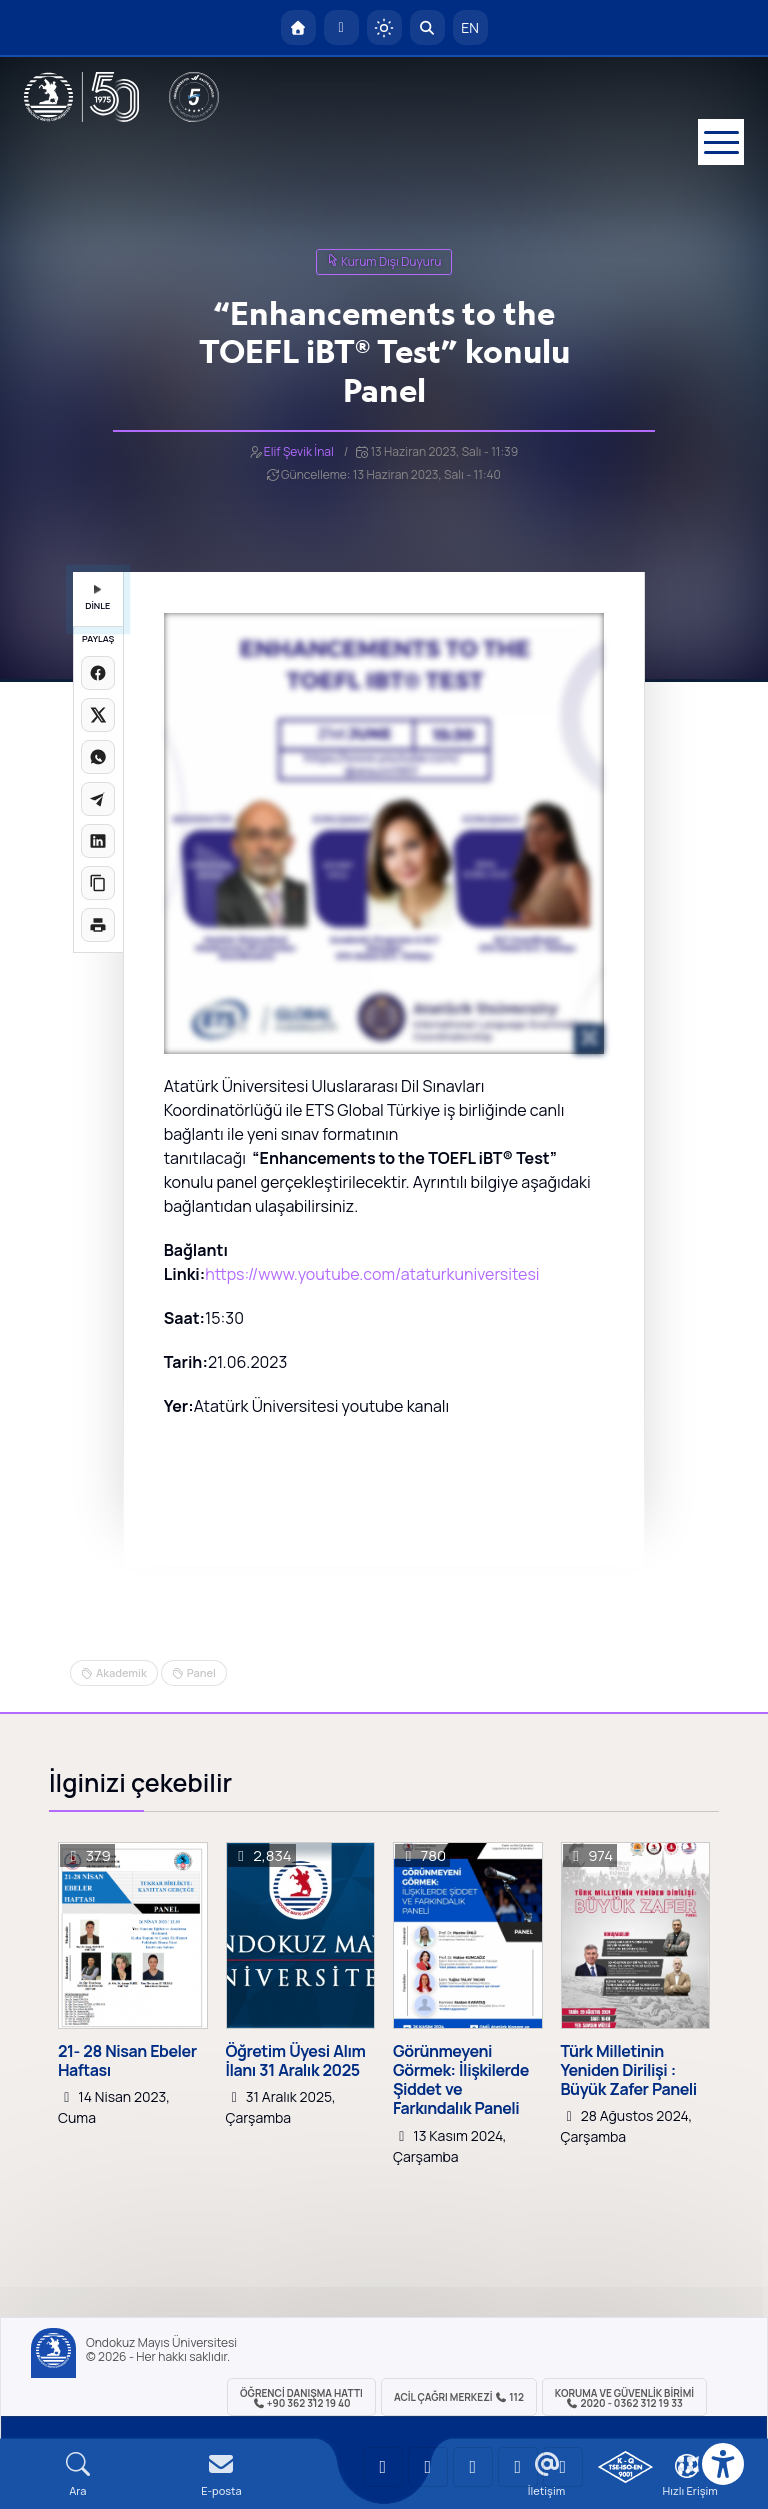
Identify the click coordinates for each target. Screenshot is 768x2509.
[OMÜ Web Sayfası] (81, 97)
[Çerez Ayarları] (687, 2466)
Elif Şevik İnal (299, 451)
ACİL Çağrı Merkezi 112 (459, 2397)
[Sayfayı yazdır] (98, 925)
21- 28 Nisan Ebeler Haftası (127, 2061)
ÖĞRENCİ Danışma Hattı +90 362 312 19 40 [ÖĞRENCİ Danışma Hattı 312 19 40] (301, 2398)
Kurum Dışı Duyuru (384, 261)
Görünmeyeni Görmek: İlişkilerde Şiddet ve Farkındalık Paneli (461, 2080)
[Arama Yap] (427, 27)
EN (470, 27)
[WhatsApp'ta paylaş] (98, 757)
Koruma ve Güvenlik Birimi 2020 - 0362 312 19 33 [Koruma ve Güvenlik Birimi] (624, 2398)
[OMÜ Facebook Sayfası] (563, 2467)
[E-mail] (222, 2474)
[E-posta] (341, 27)
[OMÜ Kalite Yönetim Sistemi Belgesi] (625, 2467)
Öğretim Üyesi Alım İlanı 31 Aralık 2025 (296, 2061)
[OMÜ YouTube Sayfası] (383, 2467)
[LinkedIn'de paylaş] (98, 841)
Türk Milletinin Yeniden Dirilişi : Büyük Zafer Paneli (629, 2071)
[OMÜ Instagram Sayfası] (473, 2467)
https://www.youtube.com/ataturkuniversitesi (372, 1274)
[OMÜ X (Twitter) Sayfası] (518, 2467)
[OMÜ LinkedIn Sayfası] (428, 2467)
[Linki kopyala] (98, 883)
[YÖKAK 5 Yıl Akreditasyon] (194, 97)
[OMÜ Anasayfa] (298, 27)
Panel (201, 1672)
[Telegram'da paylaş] (98, 799)
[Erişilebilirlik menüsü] (723, 2464)
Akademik (121, 1672)
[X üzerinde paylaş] (98, 715)
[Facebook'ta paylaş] (98, 673)
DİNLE (97, 598)
